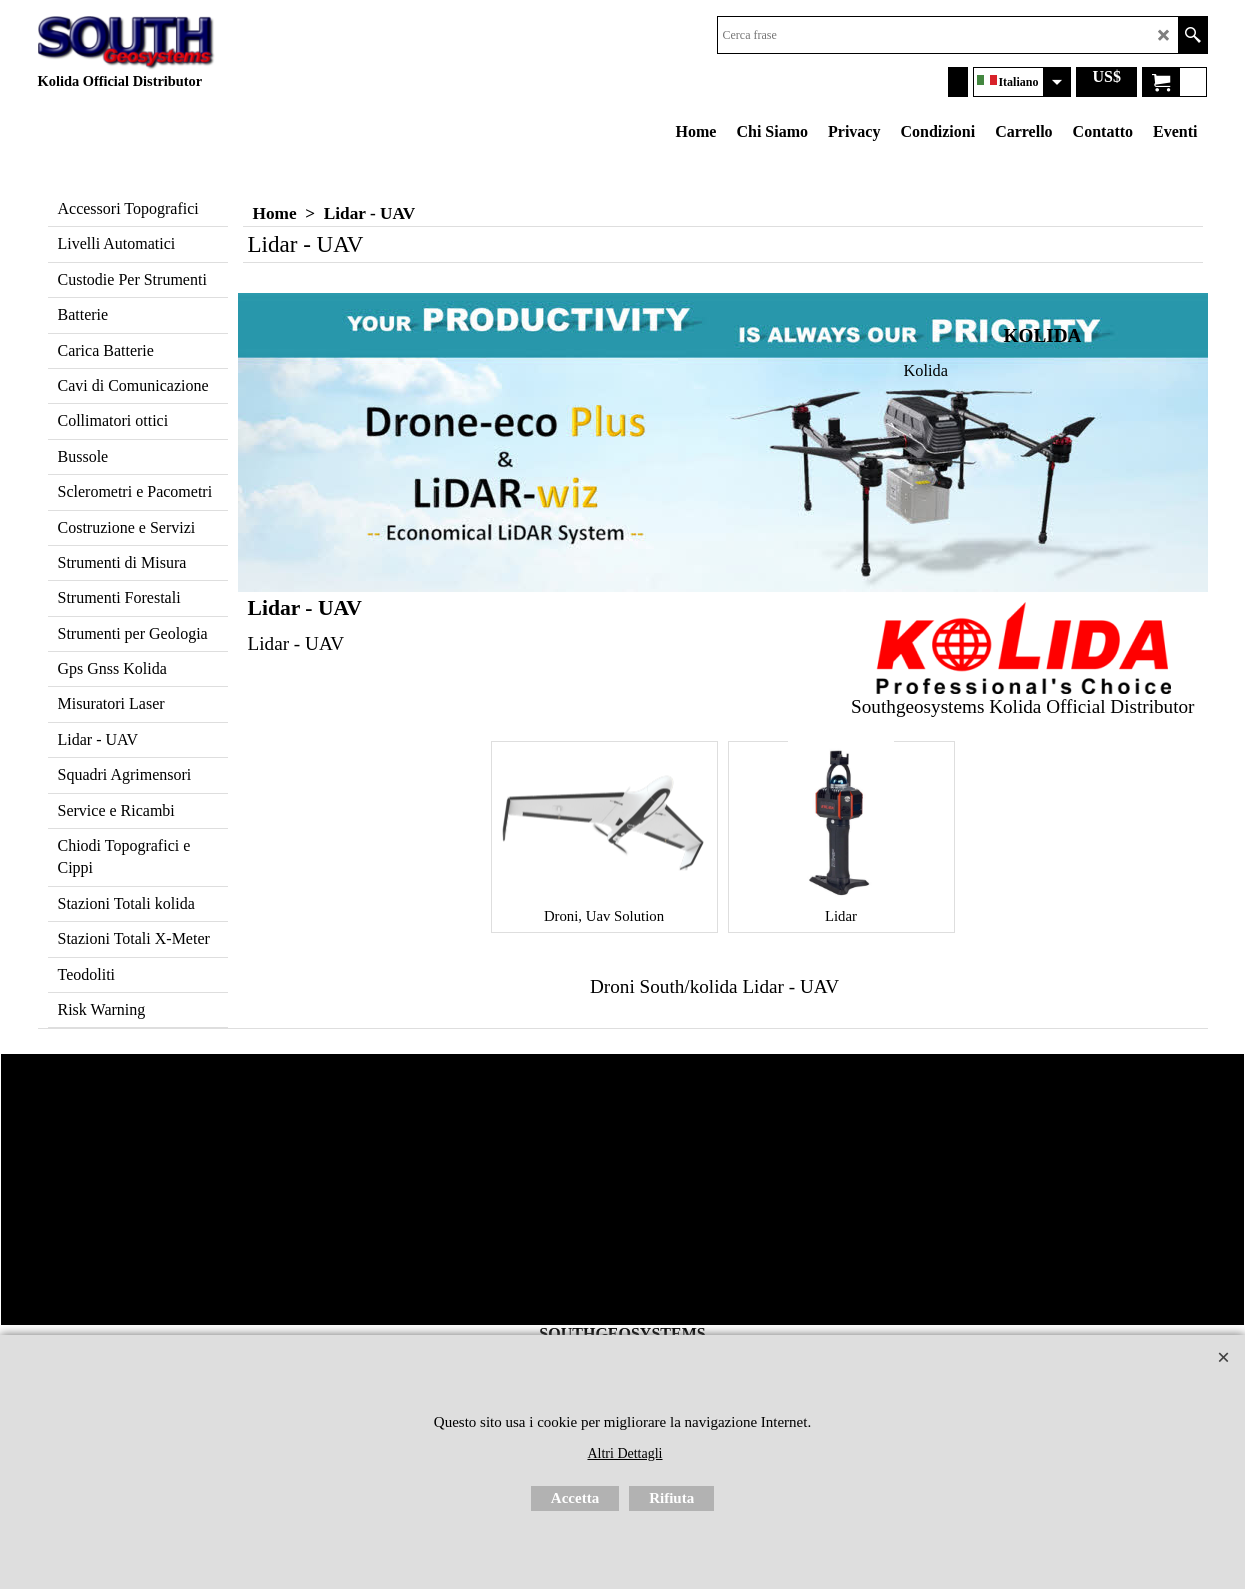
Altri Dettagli (624, 1453)
